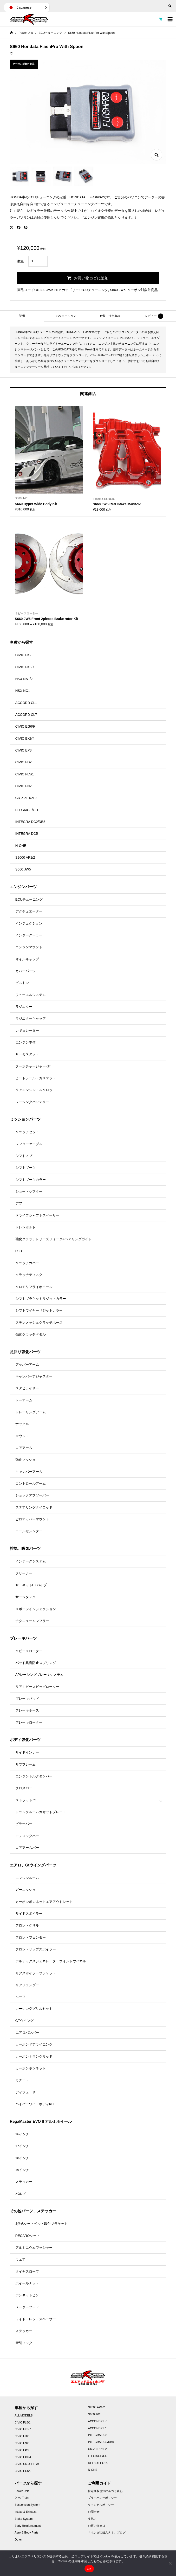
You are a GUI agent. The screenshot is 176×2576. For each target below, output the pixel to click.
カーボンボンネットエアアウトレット (44, 1902)
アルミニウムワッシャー (33, 2247)
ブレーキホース (27, 1710)
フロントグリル (27, 1925)
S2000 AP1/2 (25, 857)
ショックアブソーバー (32, 1495)
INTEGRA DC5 (26, 833)
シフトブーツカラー (30, 1180)
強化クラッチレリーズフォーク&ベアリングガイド (53, 1239)
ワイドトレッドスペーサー (35, 2319)
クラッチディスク (28, 1275)
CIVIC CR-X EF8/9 (27, 2464)
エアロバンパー (27, 2032)
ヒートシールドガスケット (35, 1078)
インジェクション (28, 923)
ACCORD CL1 (26, 703)
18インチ (22, 2158)
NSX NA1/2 (24, 679)
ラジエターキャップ (30, 1018)
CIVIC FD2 (23, 762)
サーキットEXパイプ (31, 1585)
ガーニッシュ (25, 1890)
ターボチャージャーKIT (33, 1066)
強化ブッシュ (25, 1460)
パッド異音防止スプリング (35, 1663)
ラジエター (23, 1007)
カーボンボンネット (30, 2068)
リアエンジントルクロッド (35, 1090)
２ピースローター (28, 1651)
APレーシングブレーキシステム (39, 1675)
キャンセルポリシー (101, 2504)
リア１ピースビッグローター (37, 1687)
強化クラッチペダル (30, 1334)
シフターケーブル (28, 1144)
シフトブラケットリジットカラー (40, 1299)
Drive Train (22, 2497)
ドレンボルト (25, 1227)
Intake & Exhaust (26, 2511)
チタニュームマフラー (32, 1621)
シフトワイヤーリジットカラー (39, 1310)
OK (89, 2569)
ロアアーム (23, 1448)
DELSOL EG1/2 (98, 2463)
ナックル (22, 1424)
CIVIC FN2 (23, 786)
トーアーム (23, 1400)
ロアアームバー (27, 1848)
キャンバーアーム (28, 1472)
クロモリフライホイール (33, 1287)
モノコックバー (27, 1836)
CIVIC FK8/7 (24, 667)
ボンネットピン (27, 2295)
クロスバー (23, 1788)
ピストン (22, 983)
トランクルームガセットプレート (40, 1812)
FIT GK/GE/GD (26, 810)
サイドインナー (27, 1752)
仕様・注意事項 (110, 316)
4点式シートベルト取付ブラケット (41, 2224)
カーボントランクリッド (33, 2056)
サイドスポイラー (28, 1913)
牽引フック (23, 2343)
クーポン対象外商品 (142, 290)
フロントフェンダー (30, 1937)
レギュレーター (27, 1030)
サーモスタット (27, 1054)
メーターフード (27, 2307)
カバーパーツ (25, 971)
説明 (22, 316)
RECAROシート (27, 2236)
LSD (18, 1251)
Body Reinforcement (28, 2525)
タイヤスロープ (27, 2271)
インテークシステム (30, 1561)
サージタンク (25, 1597)
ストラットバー (27, 1800)
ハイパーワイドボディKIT (34, 2104)
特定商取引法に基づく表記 (105, 2491)
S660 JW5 (117, 290)
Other (18, 2539)
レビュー (154, 316)
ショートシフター (28, 1191)
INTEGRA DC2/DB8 (30, 822)
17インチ (22, 2146)
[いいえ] (170, 2563)
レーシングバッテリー (32, 1102)
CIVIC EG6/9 (25, 726)
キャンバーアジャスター (33, 1376)
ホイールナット (27, 2283)
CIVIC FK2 (23, 655)
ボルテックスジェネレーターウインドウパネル (50, 1961)
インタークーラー (28, 935)
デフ (18, 1203)
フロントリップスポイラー (35, 1949)
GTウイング (24, 2021)
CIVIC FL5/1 (24, 774)
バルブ (20, 2194)
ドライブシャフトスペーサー (37, 1215)
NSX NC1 (22, 691)
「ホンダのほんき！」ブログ (106, 2532)
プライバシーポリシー (102, 2497)
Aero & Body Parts (27, 2532)
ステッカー (23, 2182)
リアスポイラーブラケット (35, 1973)
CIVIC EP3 (23, 750)
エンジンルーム (27, 1878)
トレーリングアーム (30, 1412)
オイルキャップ (27, 959)
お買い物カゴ (96, 2525)
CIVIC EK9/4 (24, 738)
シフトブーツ (25, 1168)
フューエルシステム (30, 995)
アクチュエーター (28, 911)
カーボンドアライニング (33, 2044)
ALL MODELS (24, 2415)
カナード (22, 2080)
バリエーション (66, 316)
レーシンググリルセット (33, 2009)
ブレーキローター (28, 1722)
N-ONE (20, 846)
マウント (22, 1436)
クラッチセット (27, 1132)
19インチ (22, 2170)
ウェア (20, 2259)
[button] (26, 7)
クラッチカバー (27, 1263)
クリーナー (23, 1573)
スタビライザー (27, 1388)
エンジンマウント (28, 947)
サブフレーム (25, 1764)
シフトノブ (23, 1156)
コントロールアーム (30, 1483)
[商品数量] (38, 261)
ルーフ (20, 1997)
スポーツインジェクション (35, 1609)
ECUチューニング (94, 290)
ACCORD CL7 (26, 715)
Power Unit (22, 2491)
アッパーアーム (27, 1364)
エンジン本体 (25, 1042)
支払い (92, 2518)
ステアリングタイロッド (33, 1507)
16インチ (22, 2134)
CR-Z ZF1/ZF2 (26, 798)
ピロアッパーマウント (32, 1519)
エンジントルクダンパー (33, 1776)
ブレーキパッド (27, 1698)
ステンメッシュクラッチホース (39, 1322)
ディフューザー (27, 2092)
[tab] (22, 316)
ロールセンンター (28, 1531)
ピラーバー (23, 1824)
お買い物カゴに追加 (91, 278)
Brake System (24, 2518)
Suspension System (27, 2504)
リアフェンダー (27, 1985)
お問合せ (93, 2511)
